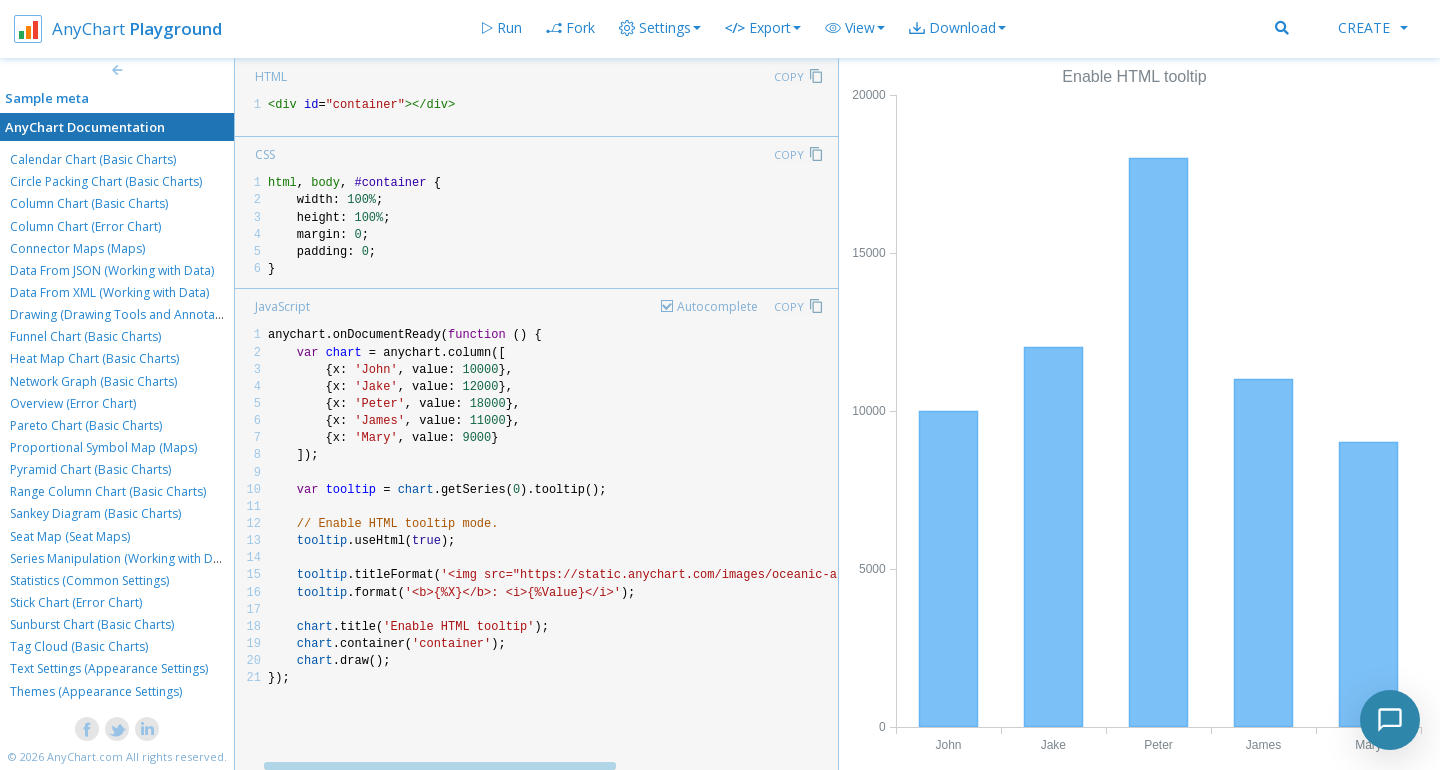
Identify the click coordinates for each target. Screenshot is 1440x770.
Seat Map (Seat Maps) (70, 536)
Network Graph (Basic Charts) (93, 381)
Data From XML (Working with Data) (109, 292)
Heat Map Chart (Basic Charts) (94, 358)
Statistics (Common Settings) (89, 580)
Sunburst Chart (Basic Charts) (92, 624)
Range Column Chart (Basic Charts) (108, 491)
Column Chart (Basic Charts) (89, 203)
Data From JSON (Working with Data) (112, 270)
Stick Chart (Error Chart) (76, 602)
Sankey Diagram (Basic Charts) (95, 513)
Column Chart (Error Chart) (85, 226)
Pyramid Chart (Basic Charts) (90, 469)
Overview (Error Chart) (73, 403)
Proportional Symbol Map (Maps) (103, 447)
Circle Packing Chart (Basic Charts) (106, 181)
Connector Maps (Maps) (77, 248)
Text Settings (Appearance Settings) (109, 668)
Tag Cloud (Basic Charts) (79, 646)
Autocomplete (717, 306)
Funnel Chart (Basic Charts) (85, 336)
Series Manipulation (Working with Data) (122, 558)
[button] (855, 28)
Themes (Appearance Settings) (96, 691)
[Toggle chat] (1390, 720)
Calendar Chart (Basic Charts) (93, 159)
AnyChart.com (85, 756)
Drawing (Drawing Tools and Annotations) (128, 314)
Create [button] (1373, 27)
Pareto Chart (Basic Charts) (86, 425)
